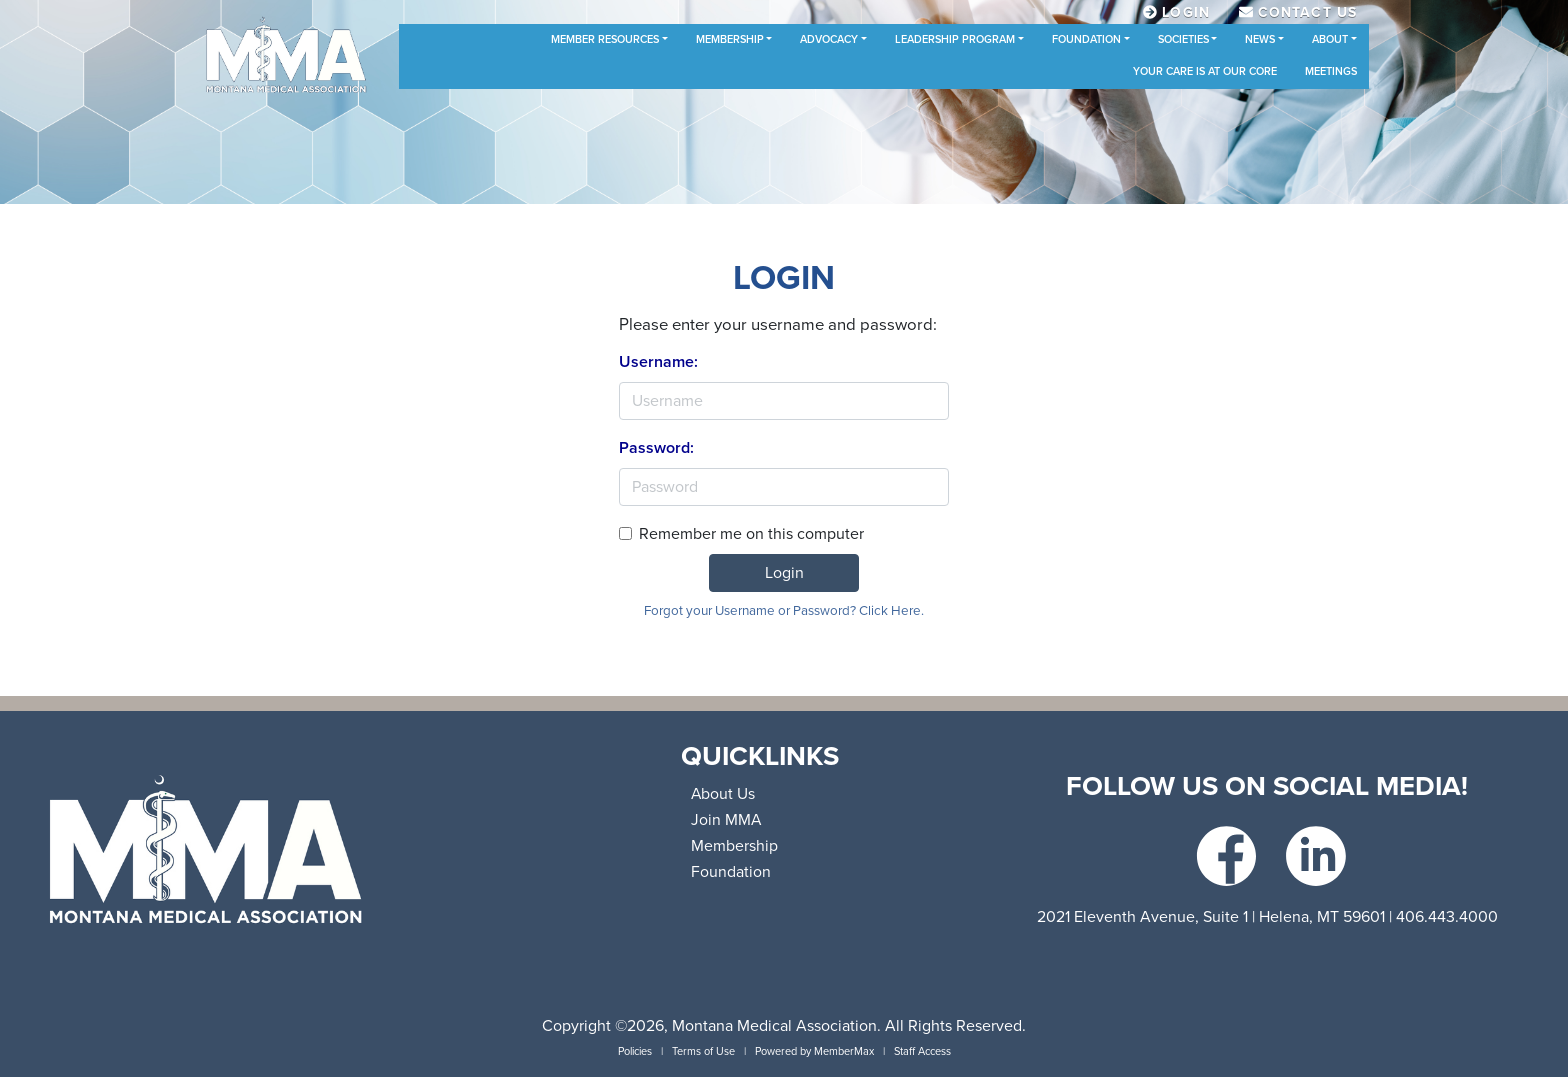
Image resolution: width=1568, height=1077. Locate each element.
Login (784, 573)
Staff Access (922, 1051)
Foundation (1086, 39)
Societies (1183, 39)
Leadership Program (955, 39)
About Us (723, 794)
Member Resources (605, 39)
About (1330, 39)
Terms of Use (703, 1051)
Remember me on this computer (751, 534)
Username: (658, 362)
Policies (635, 1051)
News (1260, 39)
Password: (656, 448)
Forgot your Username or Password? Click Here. (784, 611)
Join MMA (726, 820)
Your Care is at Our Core (1205, 71)
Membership (730, 39)
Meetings (1331, 71)
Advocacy (829, 39)
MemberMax (844, 1051)
